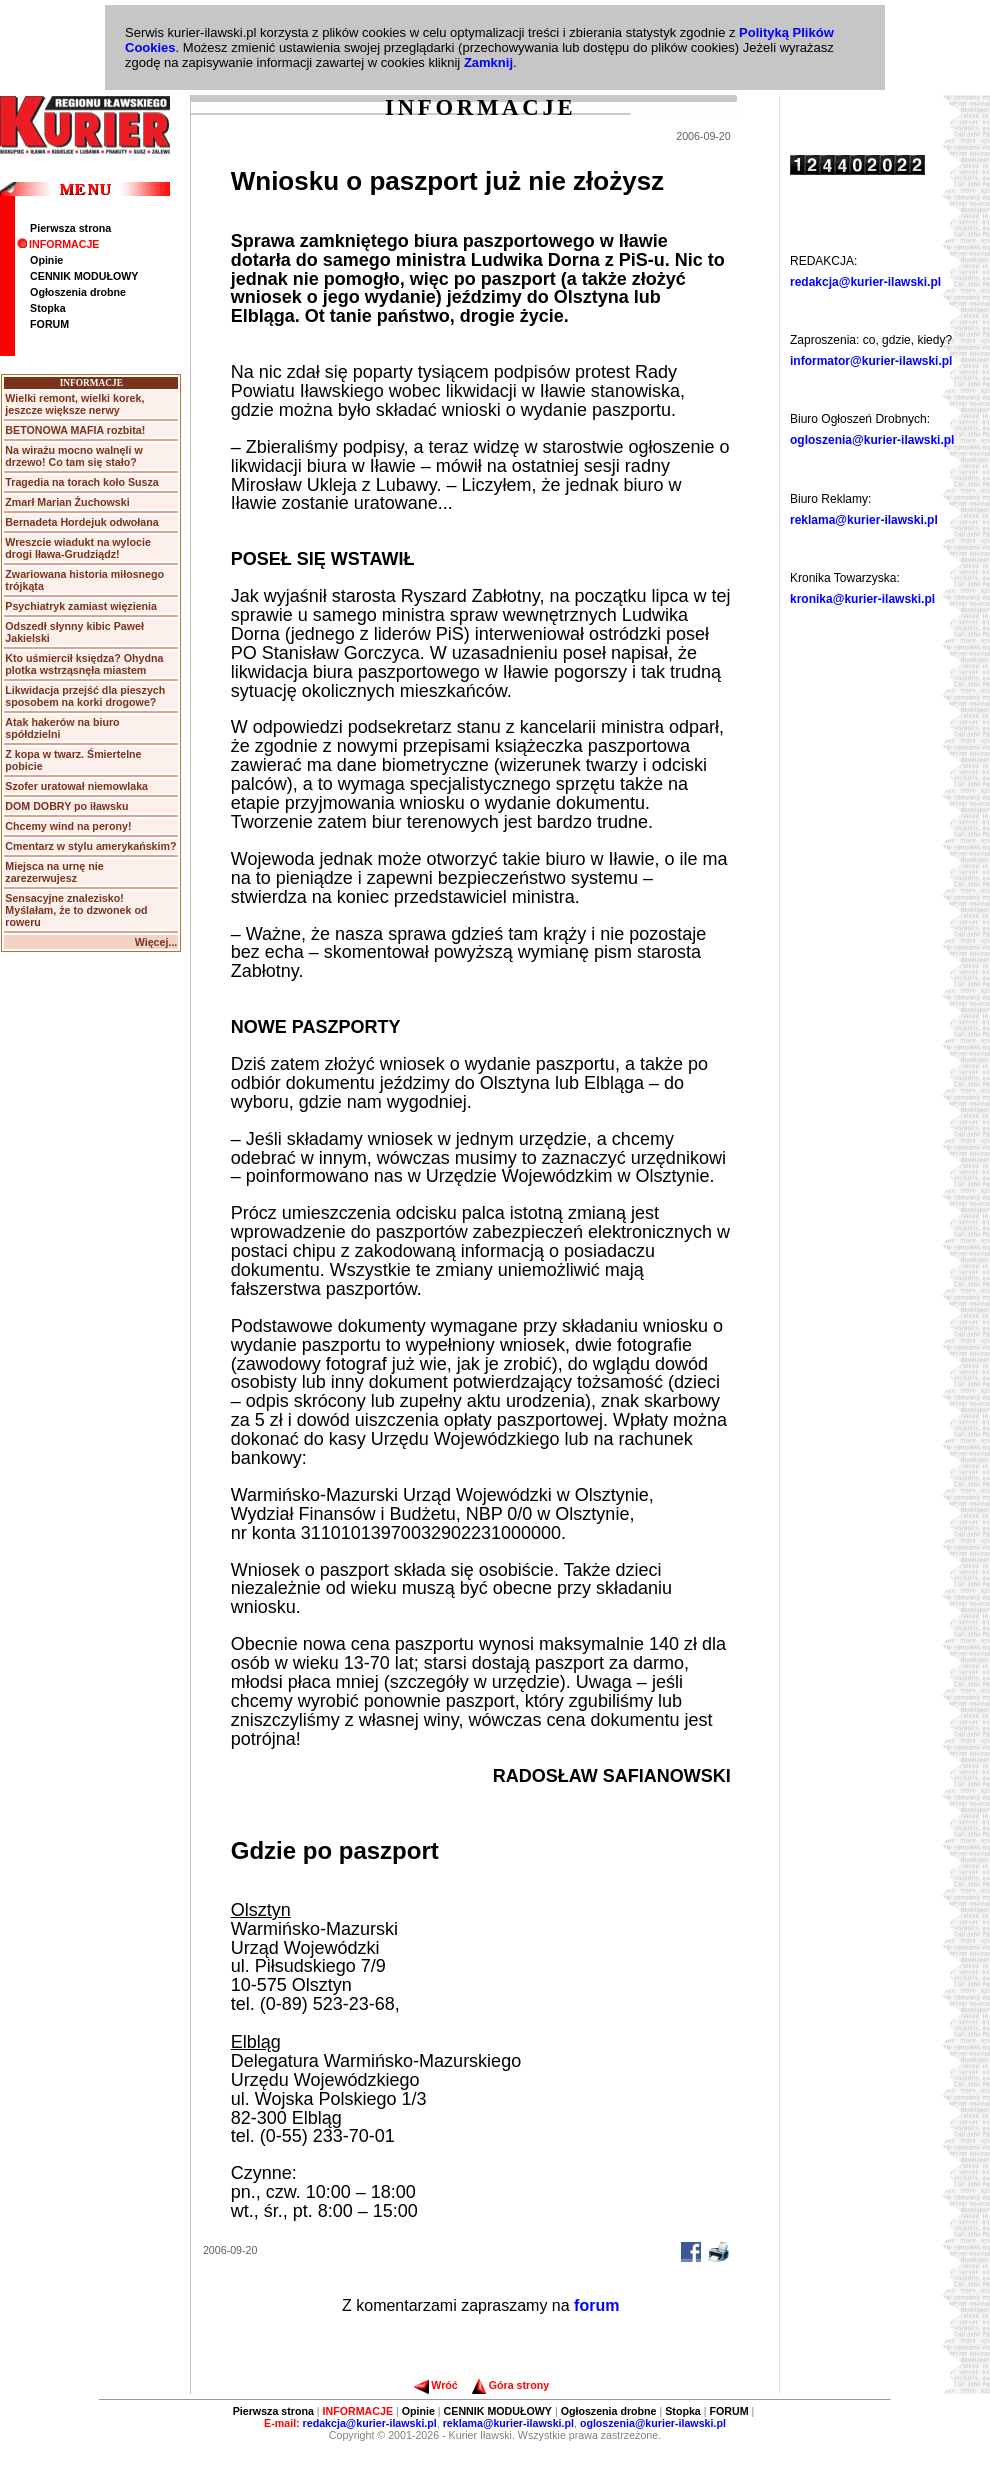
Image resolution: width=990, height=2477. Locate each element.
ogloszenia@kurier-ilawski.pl (872, 440)
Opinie (46, 260)
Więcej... (156, 942)
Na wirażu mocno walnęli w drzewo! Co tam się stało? (73, 456)
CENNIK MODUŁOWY (84, 276)
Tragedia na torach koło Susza (81, 482)
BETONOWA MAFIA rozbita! (75, 430)
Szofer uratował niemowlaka (76, 786)
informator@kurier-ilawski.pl (871, 361)
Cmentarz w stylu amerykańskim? (90, 846)
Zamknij (488, 62)
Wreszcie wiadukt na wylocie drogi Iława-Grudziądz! (78, 548)
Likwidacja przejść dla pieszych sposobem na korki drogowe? (85, 696)
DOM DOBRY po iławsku (66, 806)
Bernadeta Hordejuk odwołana (81, 522)
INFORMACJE (58, 244)
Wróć (435, 2385)
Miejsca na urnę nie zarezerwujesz (54, 872)
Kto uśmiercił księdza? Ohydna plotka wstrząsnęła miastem (84, 664)
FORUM (49, 324)
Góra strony (510, 2385)
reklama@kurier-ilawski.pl (864, 520)
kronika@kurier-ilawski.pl (862, 599)
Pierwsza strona (70, 228)
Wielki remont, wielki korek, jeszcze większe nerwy (74, 404)
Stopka (48, 308)
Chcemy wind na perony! (68, 826)
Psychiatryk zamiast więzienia (81, 606)
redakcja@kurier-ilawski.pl (865, 282)
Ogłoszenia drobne (78, 292)
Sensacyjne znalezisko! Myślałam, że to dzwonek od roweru (76, 910)
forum (596, 2305)
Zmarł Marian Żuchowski (67, 502)
